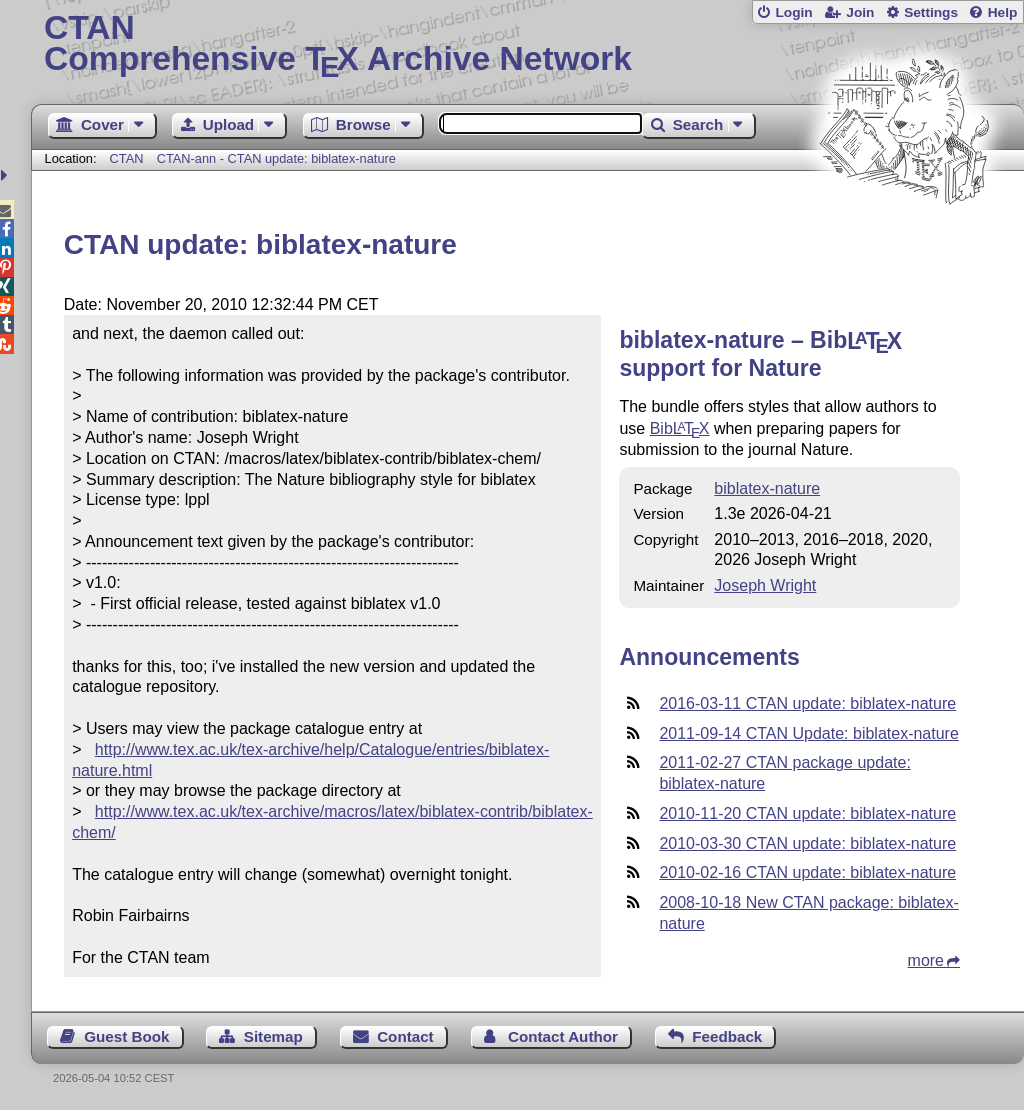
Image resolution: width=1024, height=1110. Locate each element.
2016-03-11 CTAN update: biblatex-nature (807, 703)
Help (1003, 12)
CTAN (127, 158)
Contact (405, 1036)
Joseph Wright (765, 585)
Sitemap (273, 1036)
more (926, 960)
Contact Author (563, 1036)
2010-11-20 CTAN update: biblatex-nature (807, 813)
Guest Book (126, 1036)
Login (793, 12)
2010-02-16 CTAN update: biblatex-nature (807, 872)
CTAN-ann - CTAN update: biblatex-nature (276, 158)
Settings (931, 12)
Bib (680, 428)
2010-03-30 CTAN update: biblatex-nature (807, 843)
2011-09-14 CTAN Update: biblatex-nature (808, 733)
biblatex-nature (767, 488)
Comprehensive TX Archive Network (527, 45)
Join (860, 12)
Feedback (727, 1036)
